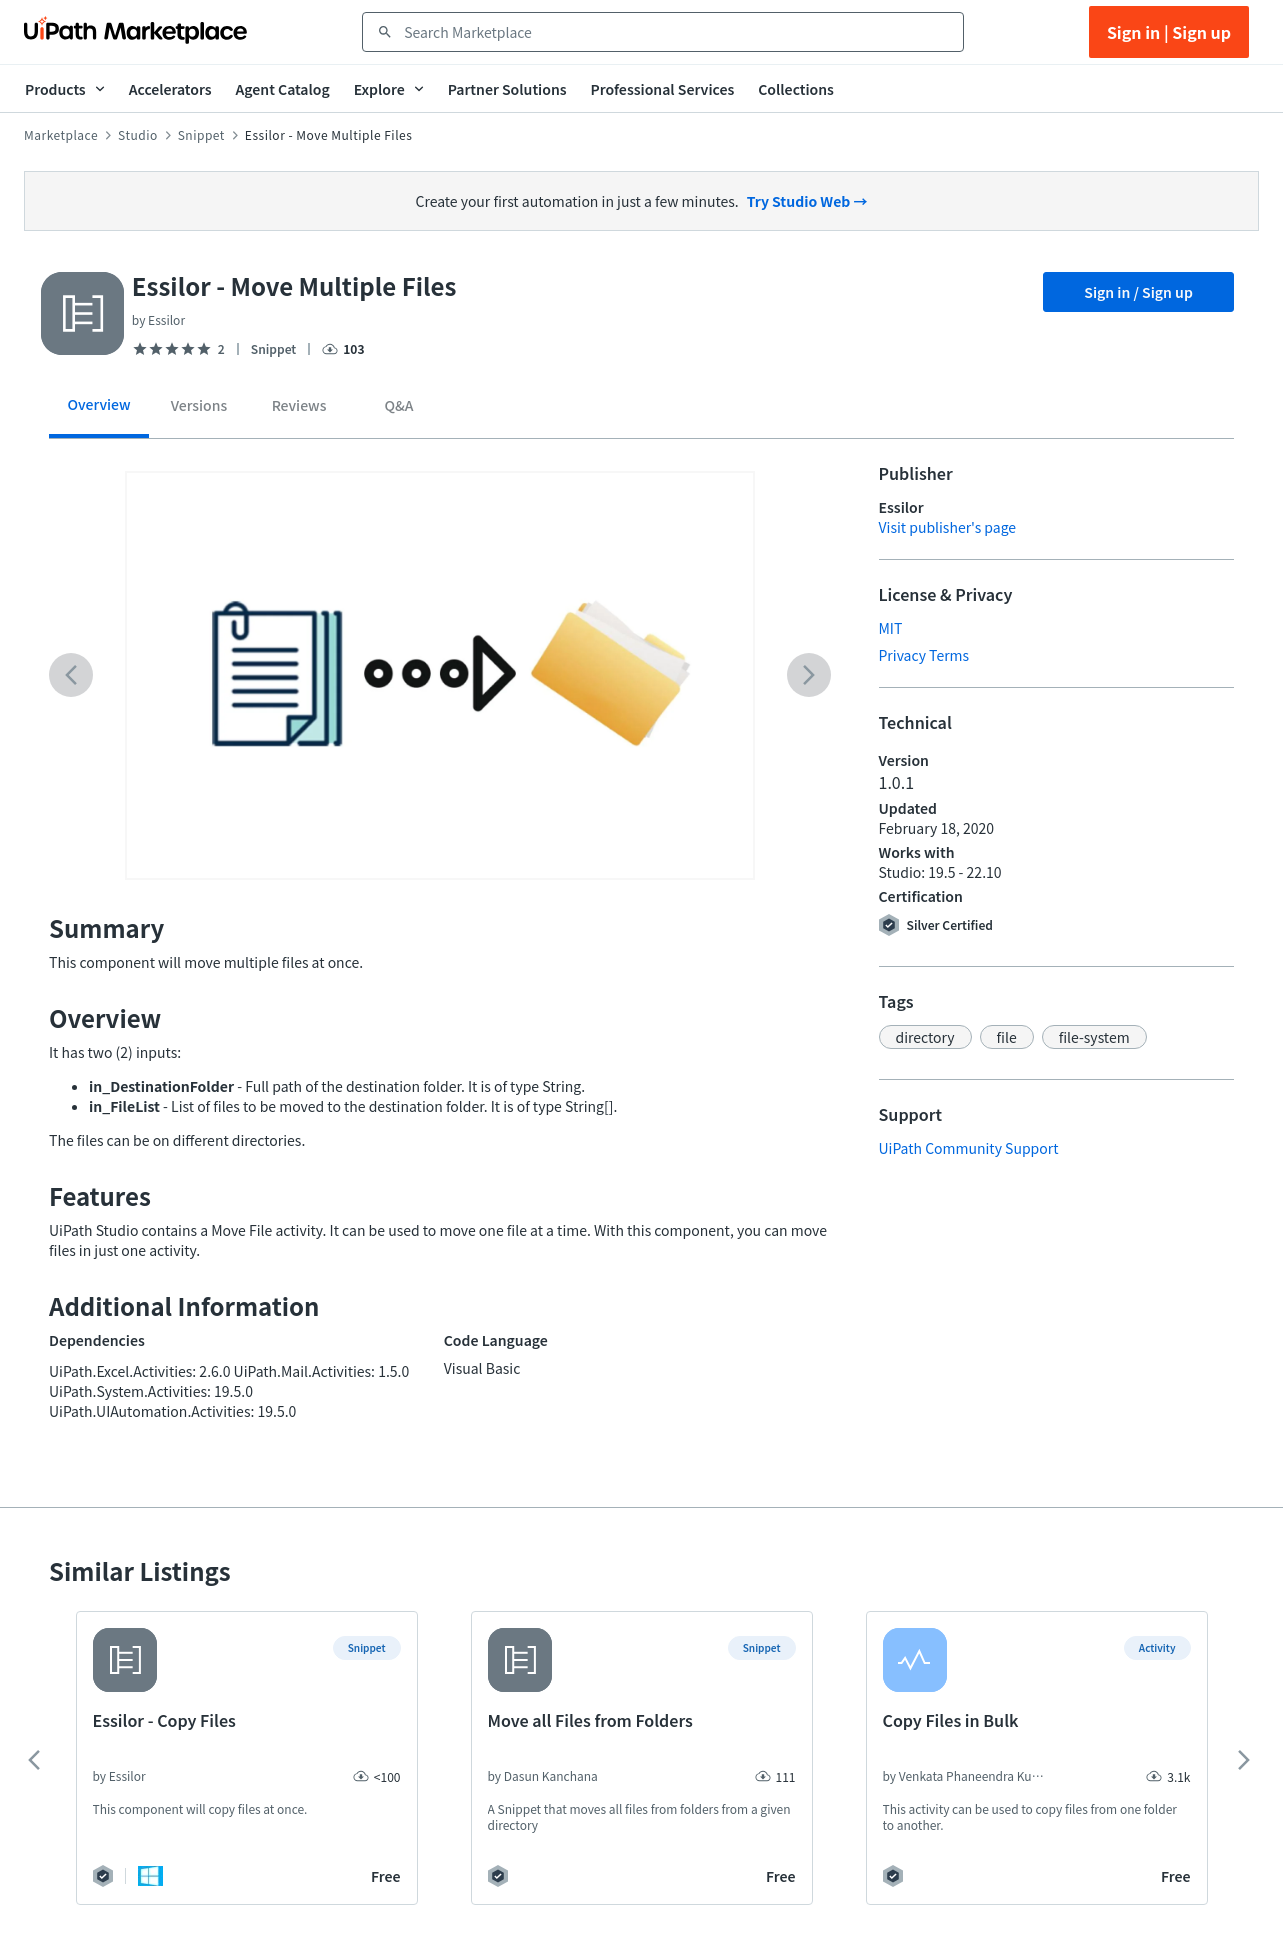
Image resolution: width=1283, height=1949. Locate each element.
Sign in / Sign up (1138, 292)
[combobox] (677, 32)
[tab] (99, 411)
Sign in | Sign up (1169, 32)
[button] (925, 1037)
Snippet (201, 135)
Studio (138, 135)
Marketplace (61, 135)
